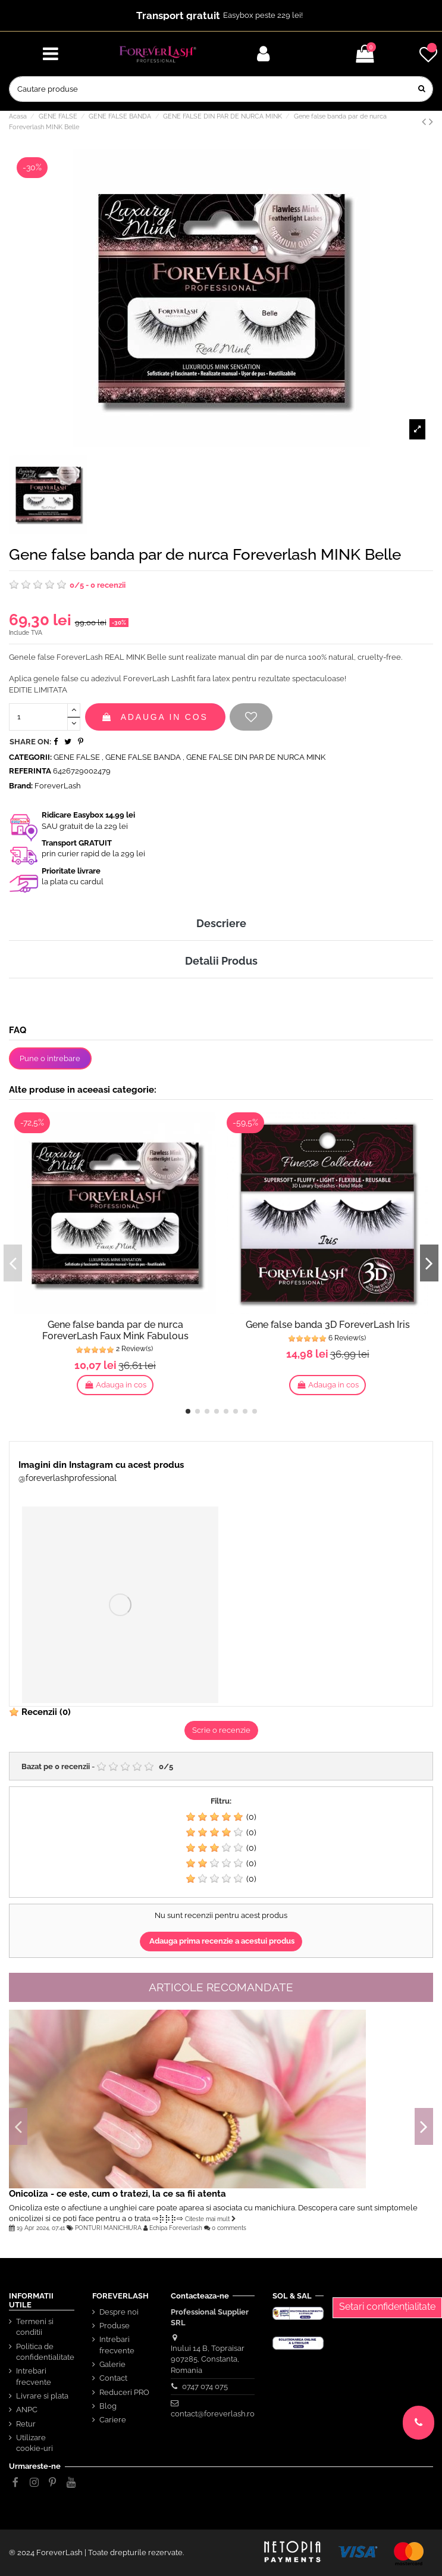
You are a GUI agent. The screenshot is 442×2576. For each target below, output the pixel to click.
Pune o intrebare (50, 1058)
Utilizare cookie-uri (34, 2443)
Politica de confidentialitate (45, 2352)
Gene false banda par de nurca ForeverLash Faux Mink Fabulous (115, 1330)
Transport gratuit (178, 15)
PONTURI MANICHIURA (108, 2227)
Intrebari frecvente (33, 2376)
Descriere (221, 923)
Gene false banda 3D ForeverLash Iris (328, 1324)
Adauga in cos (155, 717)
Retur (26, 2423)
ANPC (26, 2409)
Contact (113, 2378)
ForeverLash (58, 785)
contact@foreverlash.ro (213, 2413)
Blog (108, 2406)
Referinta (30, 770)
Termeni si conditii (35, 2327)
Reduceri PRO (124, 2392)
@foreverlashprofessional (67, 1478)
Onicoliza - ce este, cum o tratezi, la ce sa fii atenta (117, 2193)
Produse (114, 2325)
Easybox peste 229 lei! (263, 15)
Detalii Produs (221, 961)
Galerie (112, 2364)
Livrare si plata (42, 2395)
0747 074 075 (205, 2386)
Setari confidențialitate (387, 2306)
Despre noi (119, 2311)
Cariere (112, 2419)
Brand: (21, 785)
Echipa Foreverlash (175, 2227)
